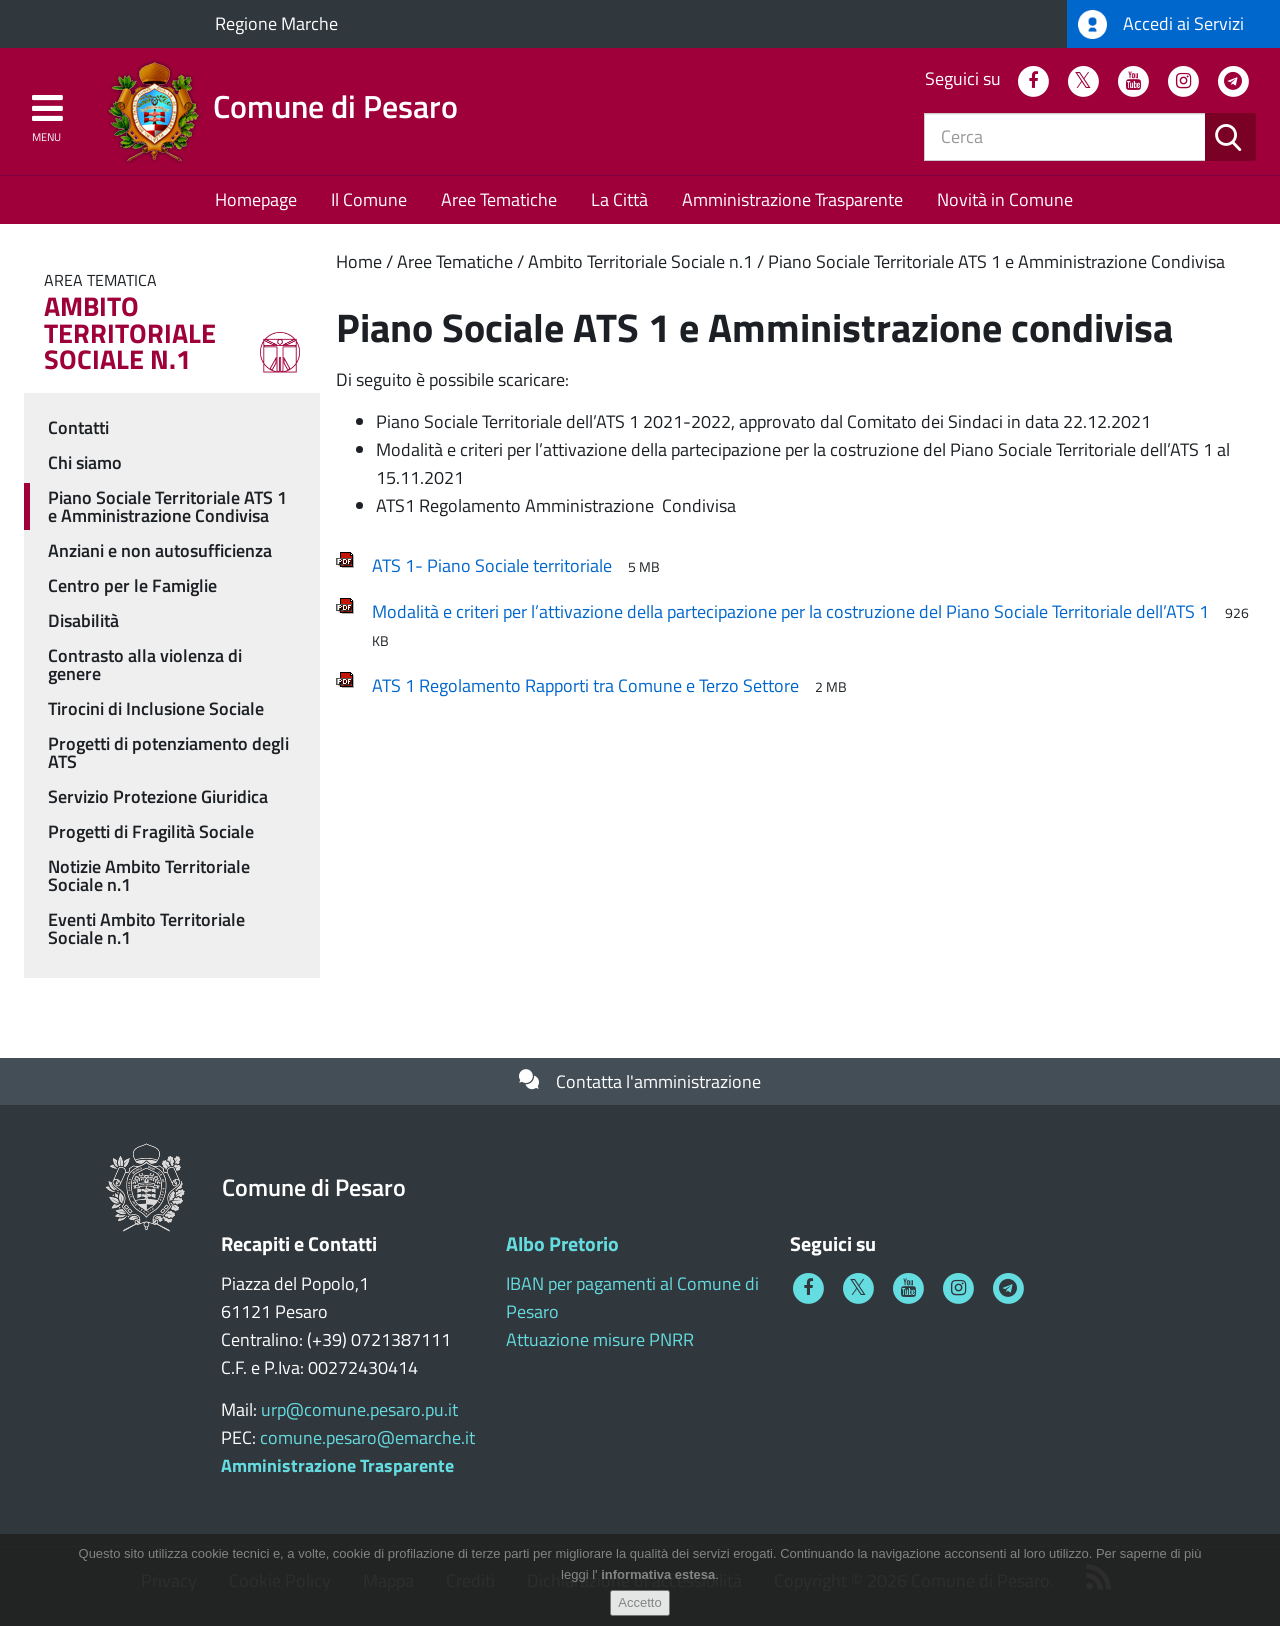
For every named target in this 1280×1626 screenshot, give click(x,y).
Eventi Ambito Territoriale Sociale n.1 (146, 928)
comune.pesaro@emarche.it (367, 1437)
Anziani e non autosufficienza (160, 550)
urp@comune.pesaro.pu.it (359, 1409)
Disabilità (83, 620)
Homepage (256, 199)
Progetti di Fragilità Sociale (151, 831)
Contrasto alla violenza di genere (145, 664)
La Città (619, 199)
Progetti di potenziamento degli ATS (168, 752)
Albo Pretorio (562, 1243)
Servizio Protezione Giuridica (158, 796)
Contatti (78, 427)
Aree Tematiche (499, 199)
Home (359, 261)
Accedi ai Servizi (1161, 24)
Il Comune (369, 199)
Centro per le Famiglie (132, 585)
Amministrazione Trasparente (792, 199)
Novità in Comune (1005, 199)
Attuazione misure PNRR (600, 1339)
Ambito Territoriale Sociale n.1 (640, 261)
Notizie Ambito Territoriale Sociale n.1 (149, 875)
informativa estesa (658, 1581)
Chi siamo (85, 462)
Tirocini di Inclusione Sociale (156, 708)
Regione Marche (276, 23)
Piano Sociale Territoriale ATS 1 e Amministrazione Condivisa (996, 261)
